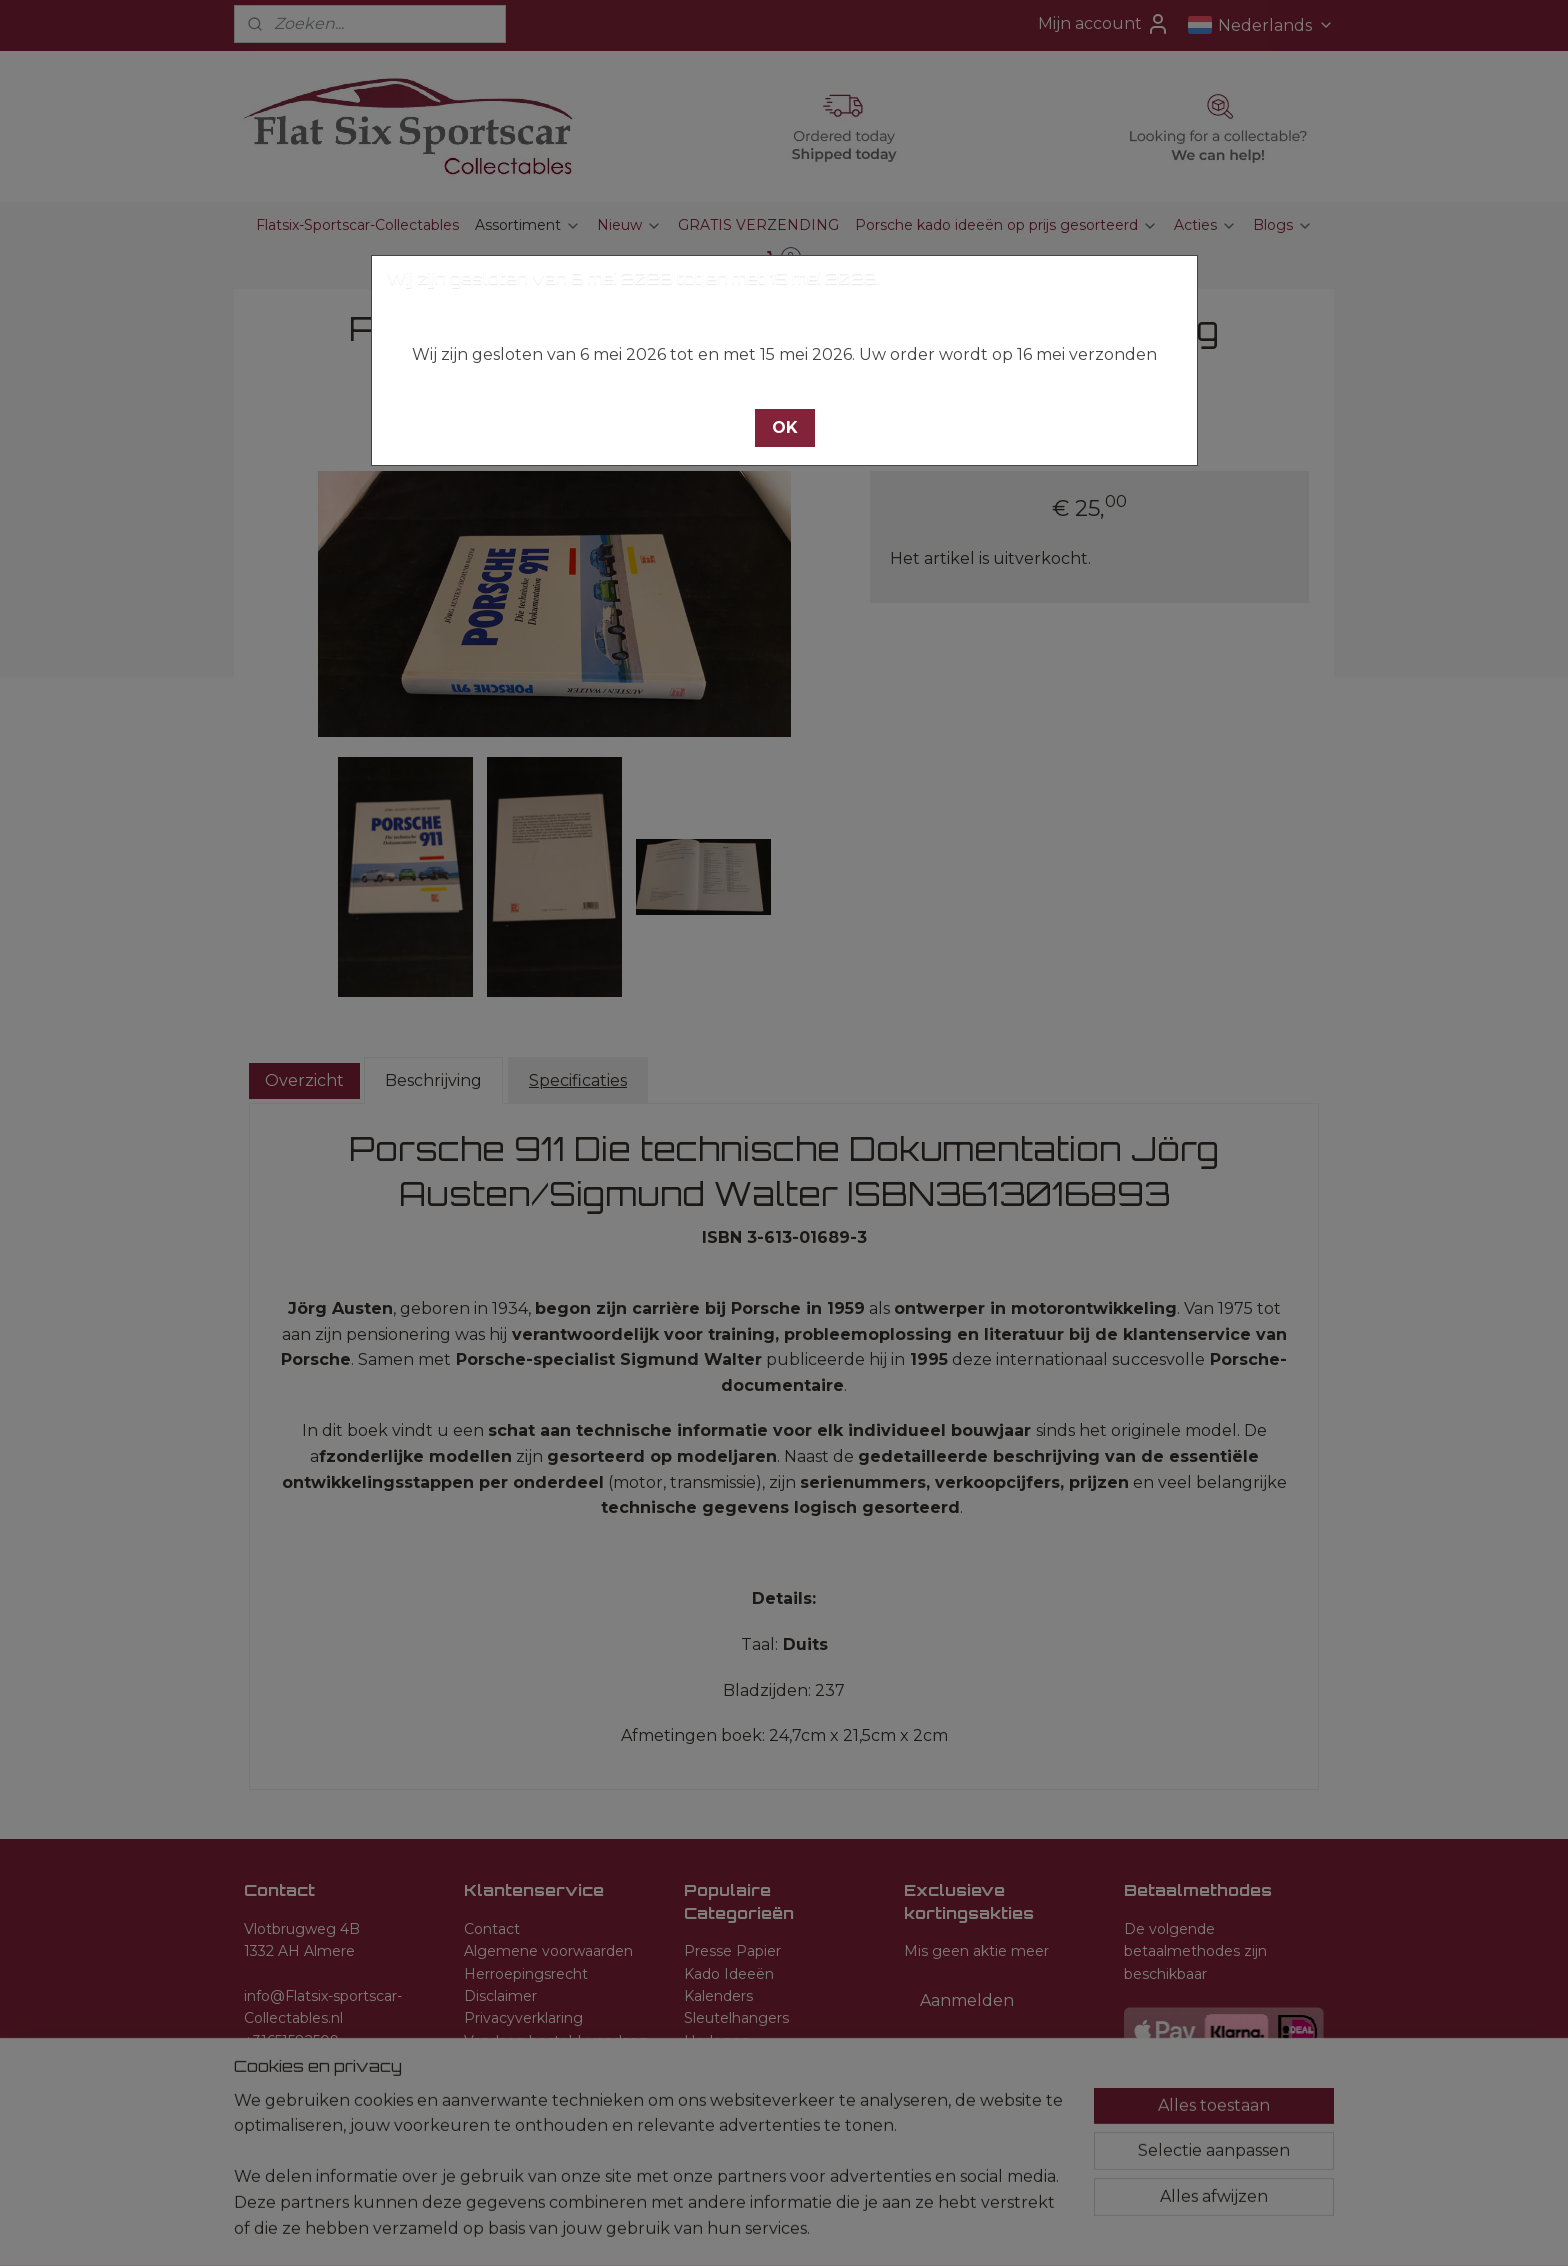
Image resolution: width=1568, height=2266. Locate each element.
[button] (785, 428)
